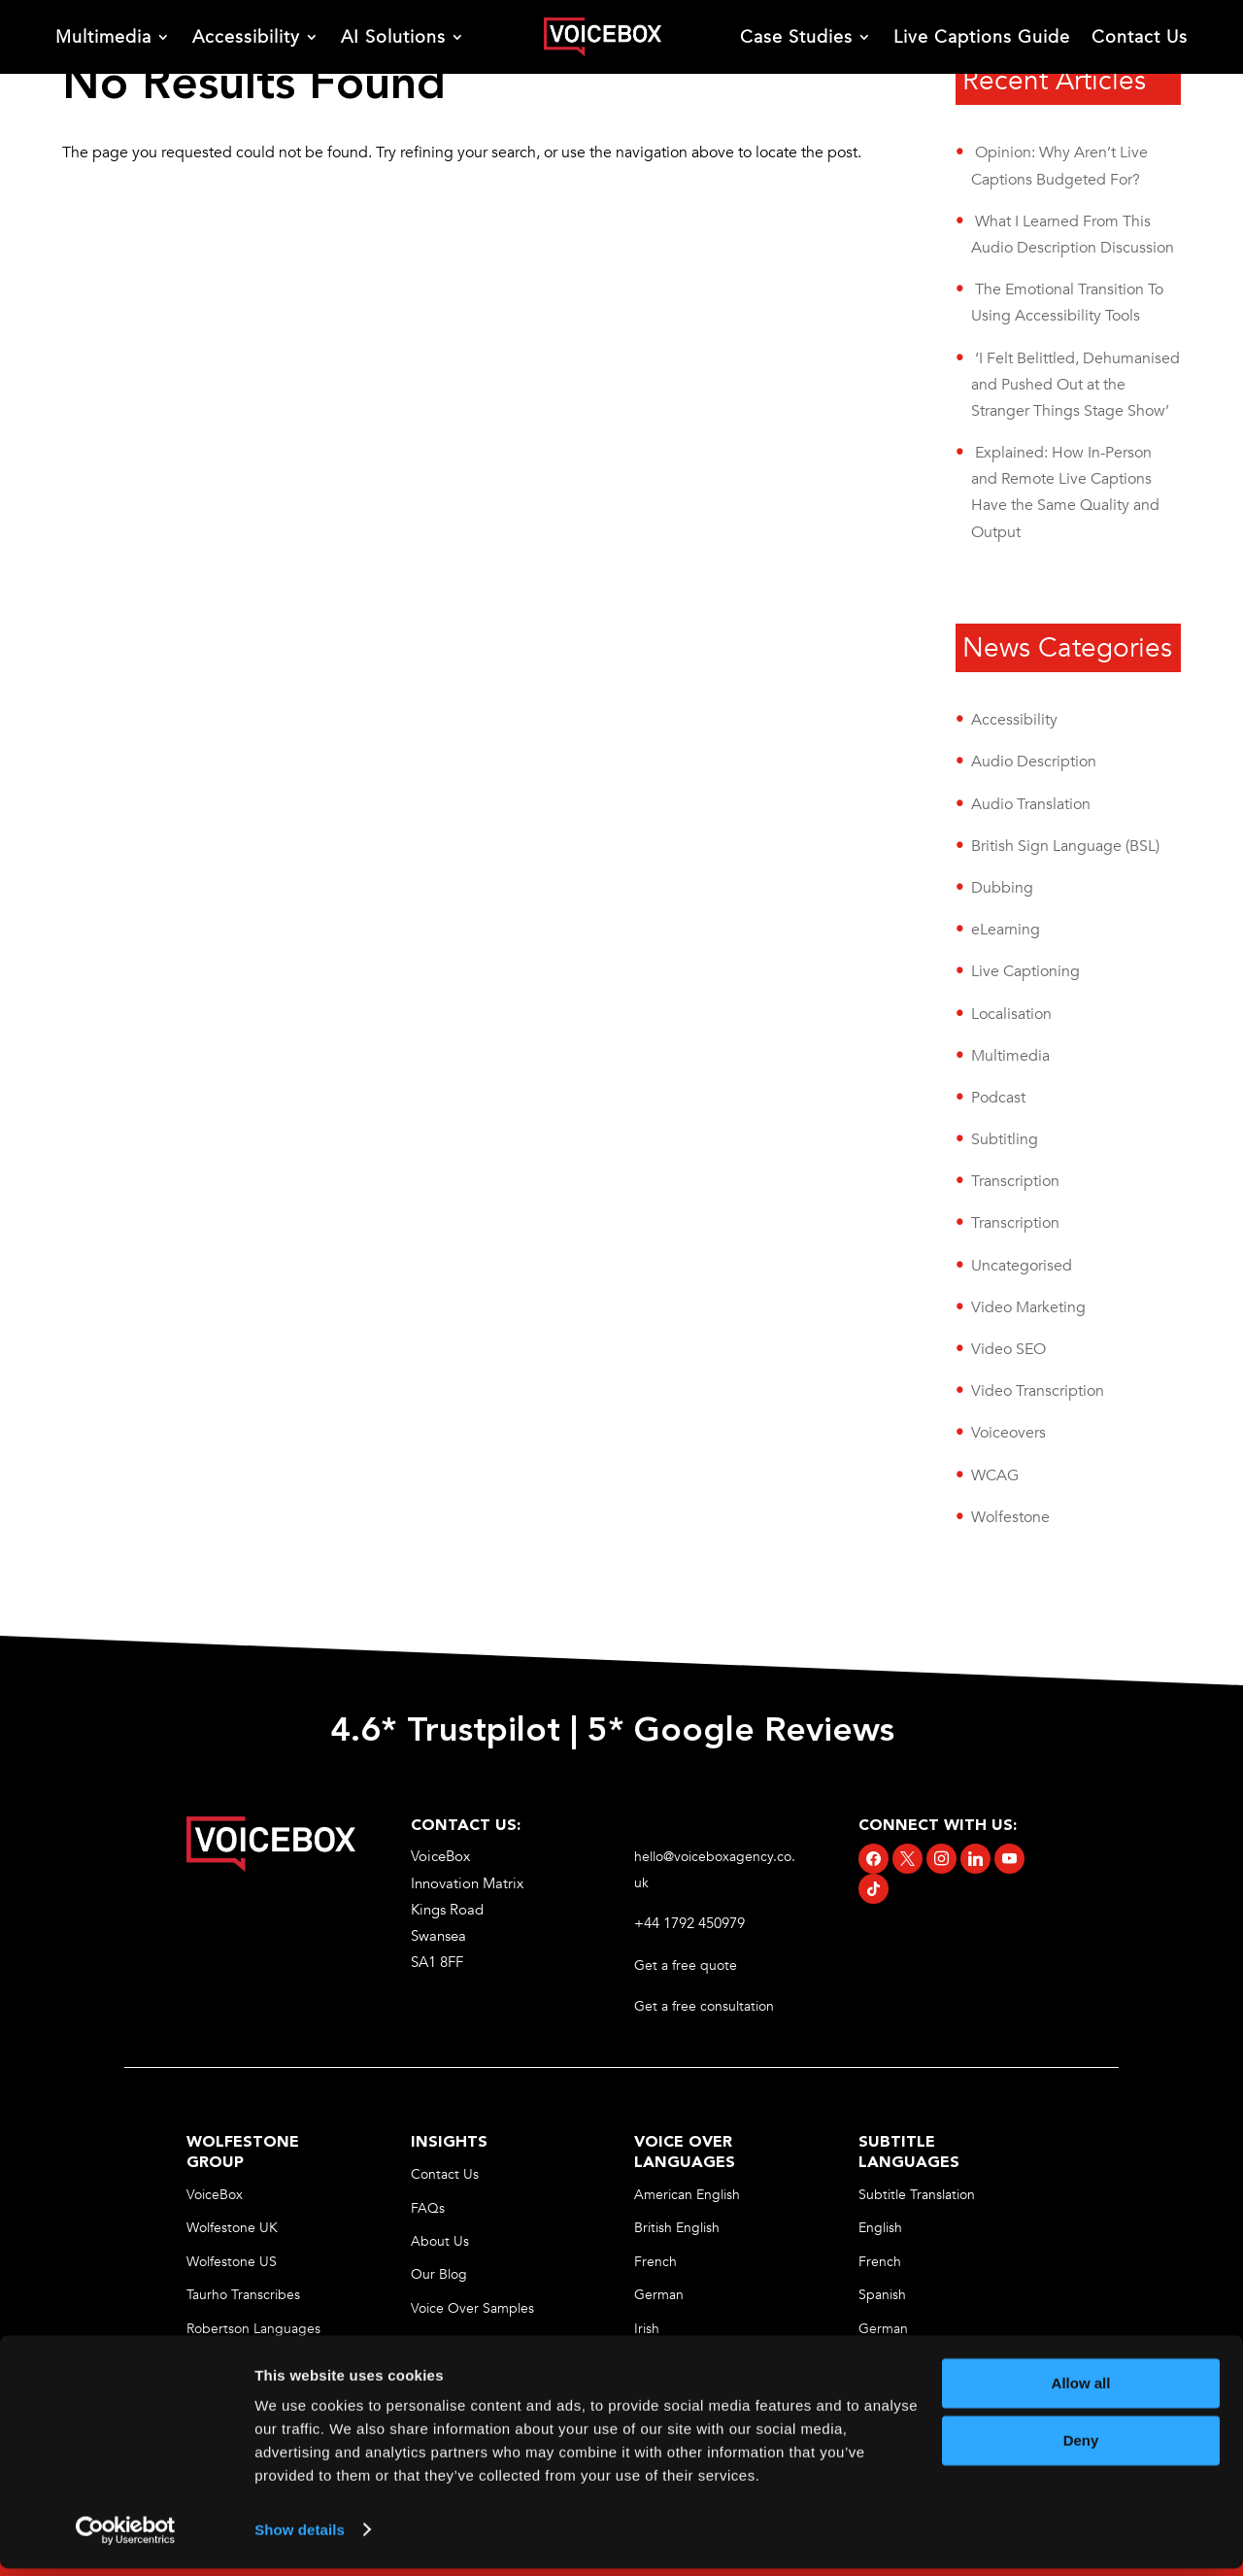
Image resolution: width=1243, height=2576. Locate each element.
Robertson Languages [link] (253, 2329)
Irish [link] (646, 2329)
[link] (602, 36)
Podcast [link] (998, 1097)
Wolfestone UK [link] (232, 2228)
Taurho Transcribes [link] (243, 2295)
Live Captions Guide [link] (981, 37)
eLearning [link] (1005, 929)
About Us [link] (440, 2241)
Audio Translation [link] (1031, 804)
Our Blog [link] (439, 2274)
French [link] (655, 2262)
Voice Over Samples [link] (472, 2308)
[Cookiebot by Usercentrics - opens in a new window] (126, 2538)
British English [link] (677, 2228)
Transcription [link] (1015, 1181)
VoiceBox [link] (214, 2195)
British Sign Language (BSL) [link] (1065, 846)
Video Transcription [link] (1037, 1391)
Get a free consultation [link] (706, 2006)
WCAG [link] (995, 1475)
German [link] (659, 2295)
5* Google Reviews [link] (746, 1731)
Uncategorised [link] (1021, 1265)
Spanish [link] (882, 2295)
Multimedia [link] (103, 37)
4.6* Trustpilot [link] (445, 1731)
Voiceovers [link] (1008, 1432)
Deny (1081, 2448)
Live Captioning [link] (1025, 971)
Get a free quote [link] (687, 1965)
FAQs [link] (428, 2208)
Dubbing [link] (1002, 887)
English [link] (880, 2228)
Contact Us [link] (1140, 37)
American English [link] (687, 2195)
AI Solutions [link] (393, 37)
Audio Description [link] (1033, 761)
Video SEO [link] (1008, 1349)
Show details (299, 2537)
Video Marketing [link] (1028, 1307)
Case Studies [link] (796, 37)
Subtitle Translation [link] (916, 2195)
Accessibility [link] (246, 37)
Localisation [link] (1011, 1014)
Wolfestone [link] (1010, 1517)
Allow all (1081, 2392)
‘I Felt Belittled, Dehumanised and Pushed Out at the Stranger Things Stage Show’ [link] (1075, 385)
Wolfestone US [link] (231, 2262)
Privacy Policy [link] (451, 2341)
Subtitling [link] (1004, 1139)
